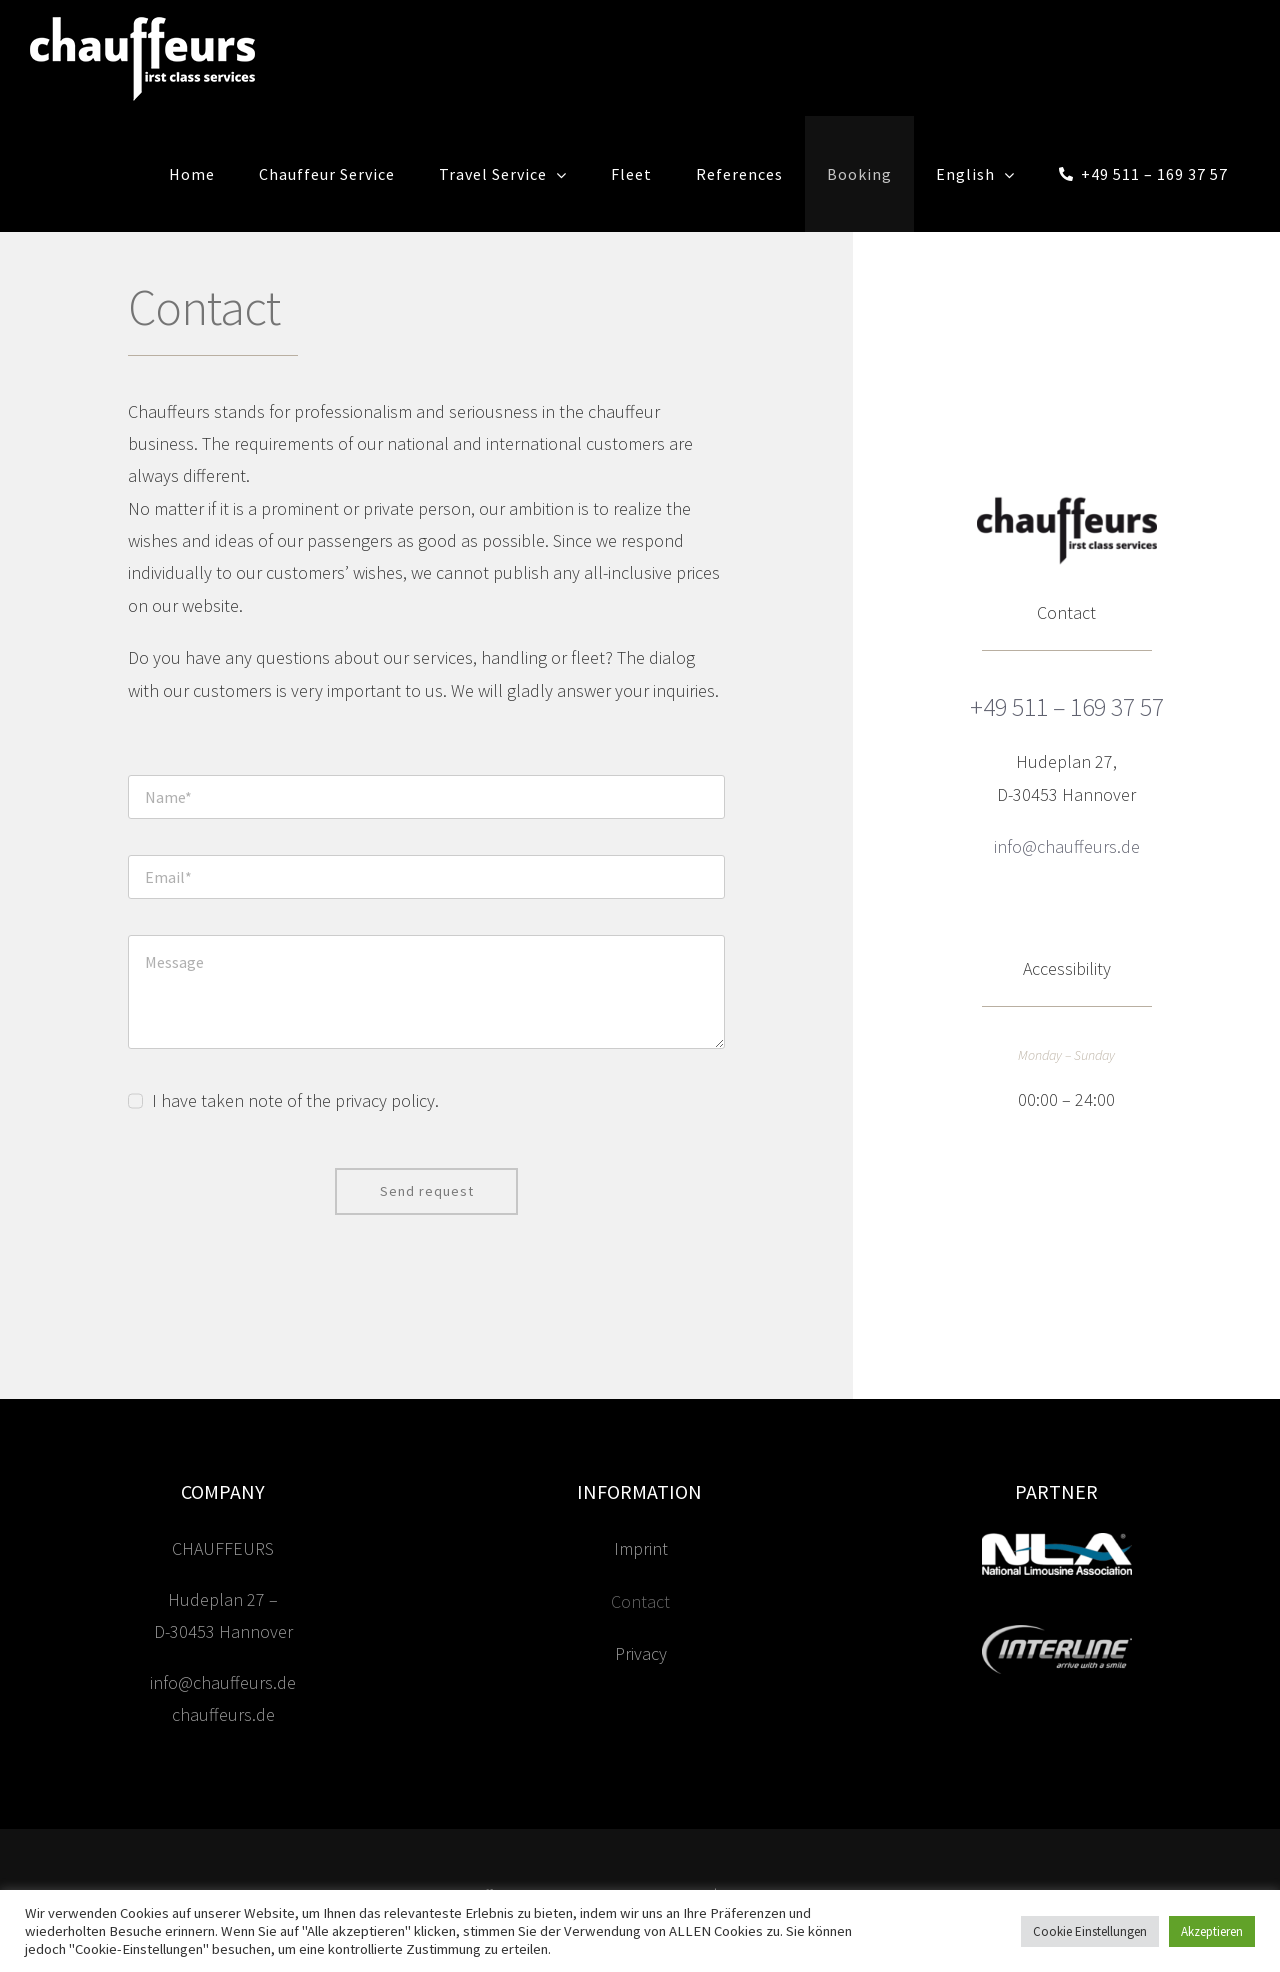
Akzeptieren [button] (1212, 1931)
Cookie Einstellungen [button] (1090, 1931)
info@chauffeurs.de (223, 1692)
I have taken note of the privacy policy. (295, 1100)
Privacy (641, 1663)
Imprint (641, 1559)
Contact (640, 1611)
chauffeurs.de (223, 1724)
